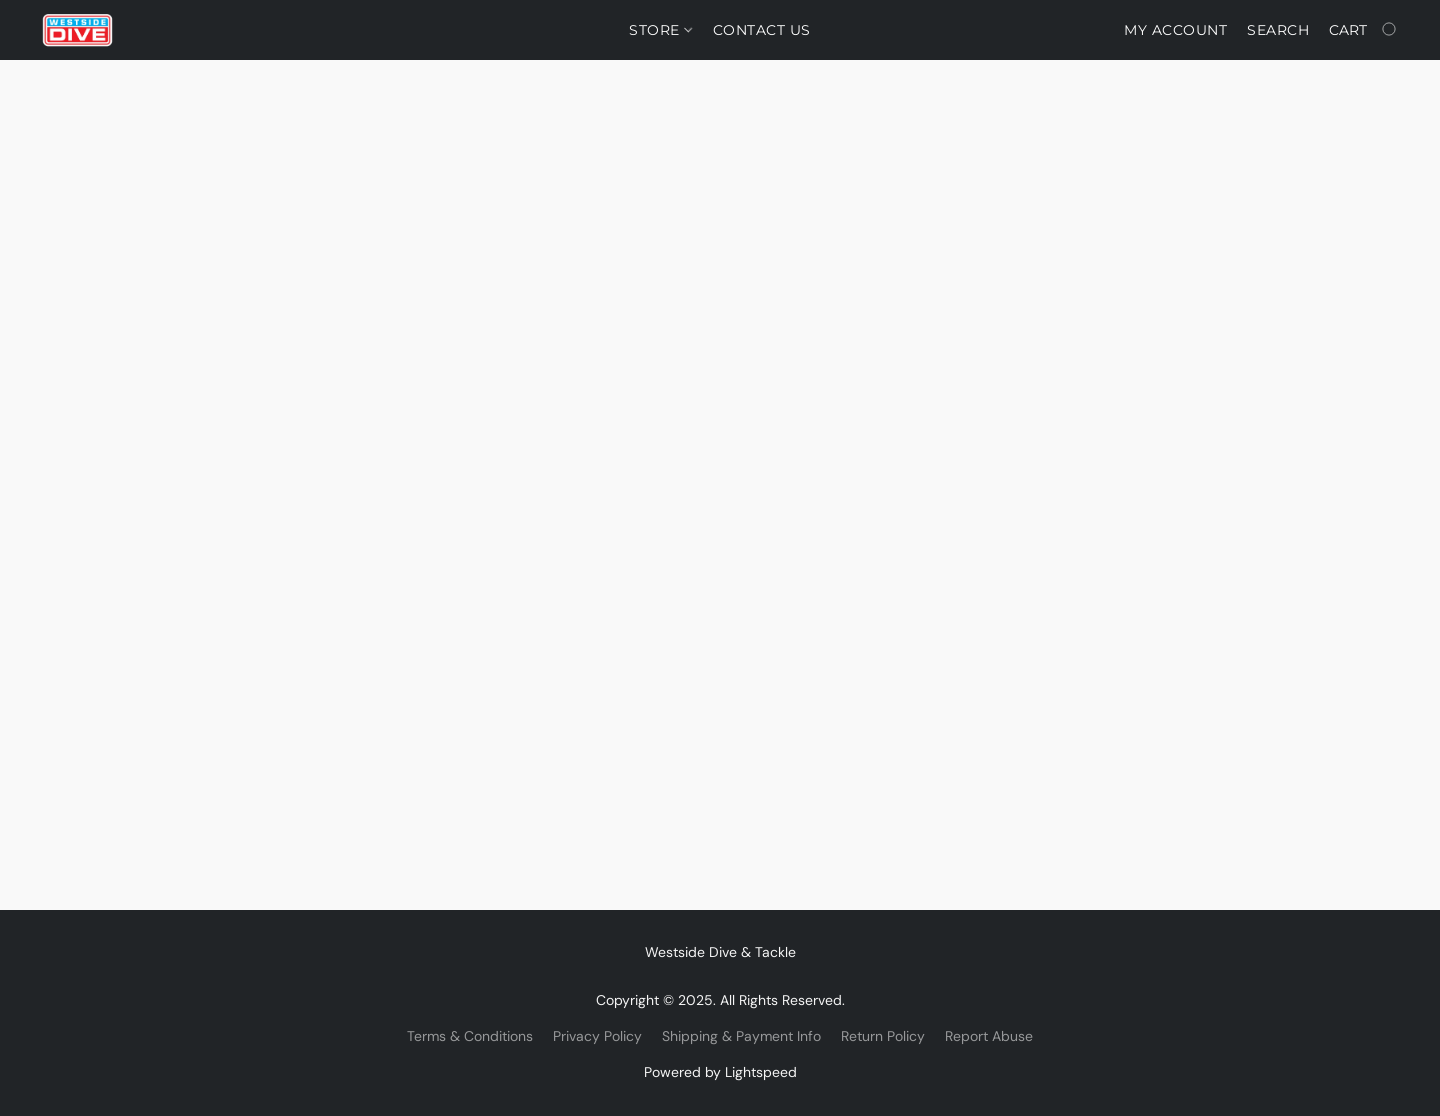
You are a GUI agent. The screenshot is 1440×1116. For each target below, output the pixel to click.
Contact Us (762, 30)
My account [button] (1175, 30)
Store (660, 30)
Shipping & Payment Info (741, 1036)
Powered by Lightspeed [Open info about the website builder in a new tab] (720, 1072)
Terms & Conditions (470, 1036)
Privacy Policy (597, 1036)
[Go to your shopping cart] (1364, 30)
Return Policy (883, 1036)
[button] (77, 30)
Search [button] (1278, 30)
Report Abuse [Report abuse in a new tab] (989, 1036)
